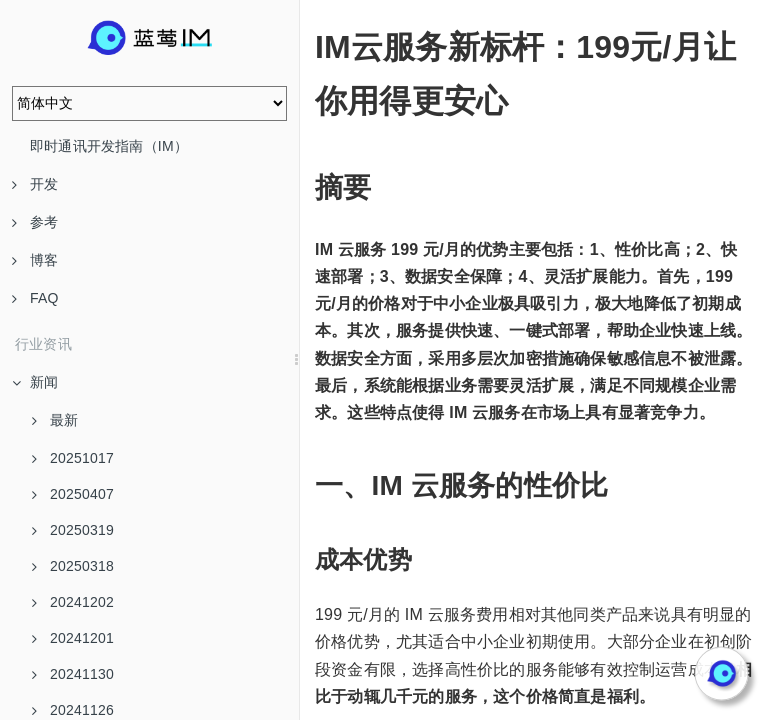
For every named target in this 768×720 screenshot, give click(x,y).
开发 (35, 184)
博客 (35, 260)
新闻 (35, 382)
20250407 (73, 494)
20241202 (73, 602)
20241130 (73, 674)
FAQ (35, 298)
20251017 (73, 458)
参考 (35, 222)
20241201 (73, 638)
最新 (55, 420)
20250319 (73, 530)
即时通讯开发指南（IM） (109, 146)
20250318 (73, 566)
